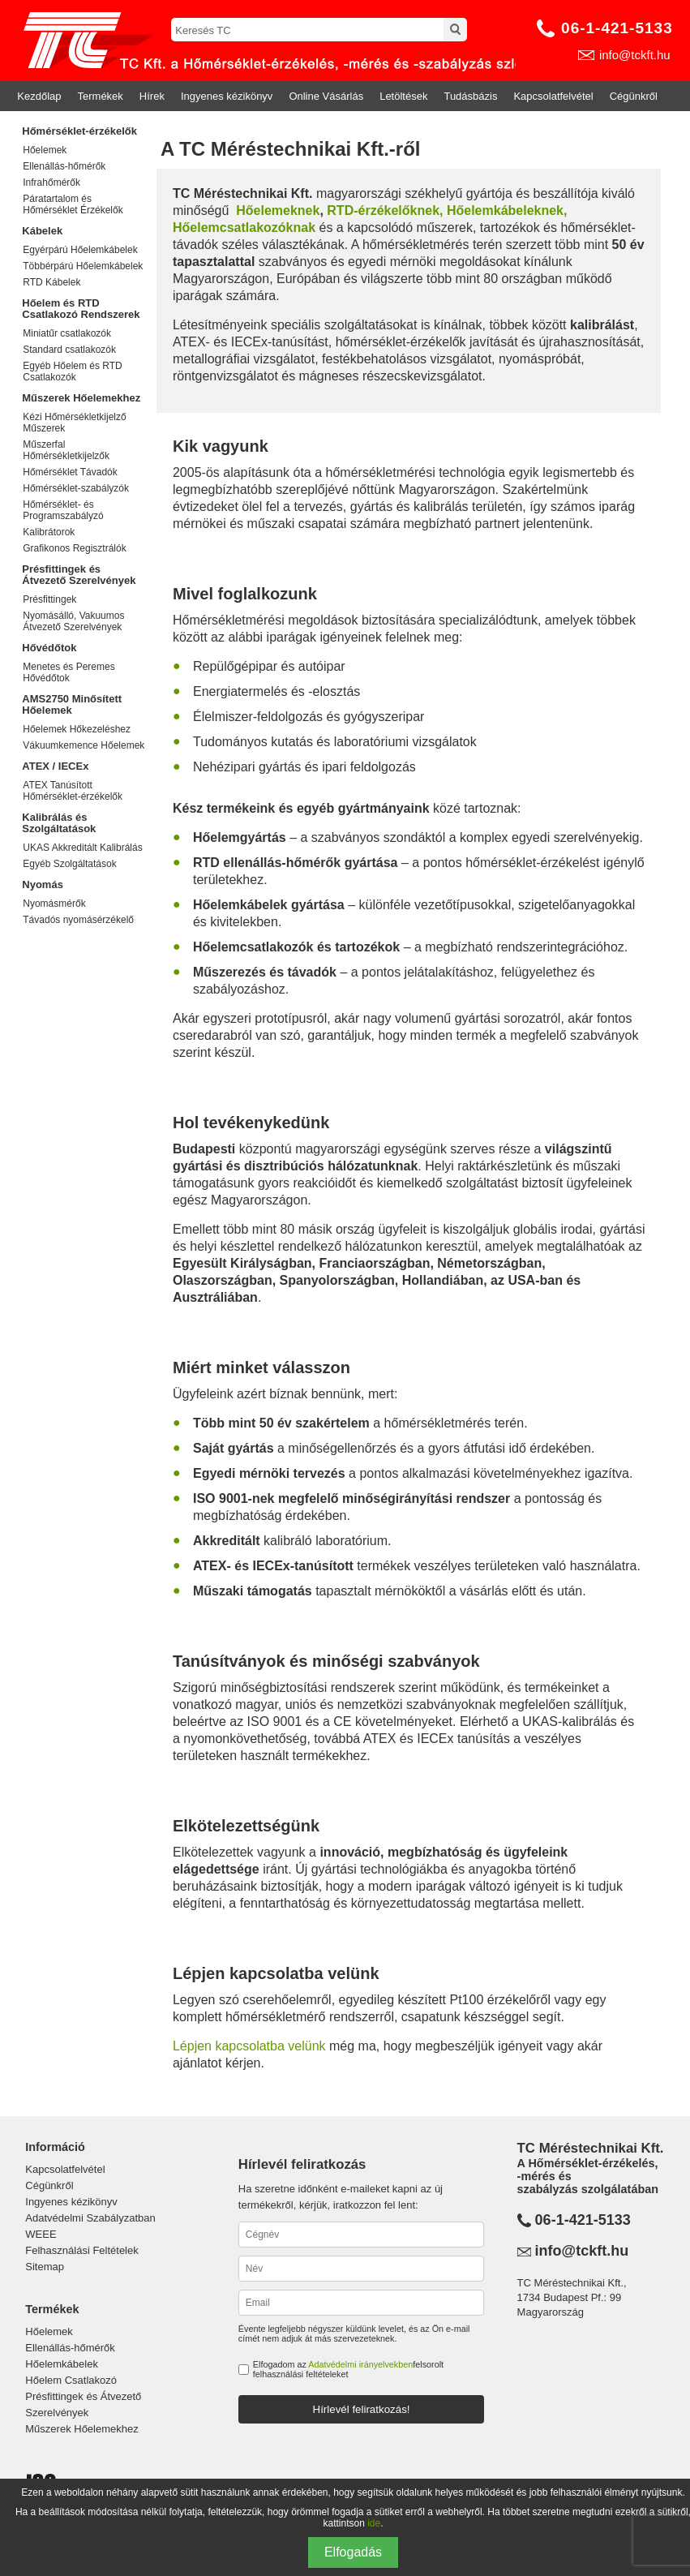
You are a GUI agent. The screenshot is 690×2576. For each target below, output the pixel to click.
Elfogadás (353, 2552)
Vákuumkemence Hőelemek (83, 745)
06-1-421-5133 (617, 27)
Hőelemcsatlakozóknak (244, 227)
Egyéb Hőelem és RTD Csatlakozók (72, 371)
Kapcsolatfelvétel (553, 96)
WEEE (40, 2234)
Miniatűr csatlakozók (67, 333)
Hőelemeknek (277, 210)
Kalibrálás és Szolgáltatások (59, 823)
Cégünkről (634, 96)
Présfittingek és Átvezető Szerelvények (78, 574)
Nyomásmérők (54, 903)
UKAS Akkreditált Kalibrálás (82, 847)
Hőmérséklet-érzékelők (79, 131)
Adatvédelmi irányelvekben (360, 2364)
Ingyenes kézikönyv (226, 96)
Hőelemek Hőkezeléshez (77, 729)
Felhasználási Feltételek (81, 2250)
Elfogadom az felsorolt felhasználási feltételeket (348, 2369)
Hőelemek (44, 150)
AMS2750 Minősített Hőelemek (72, 704)
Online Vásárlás (326, 96)
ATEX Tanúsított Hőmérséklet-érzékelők (72, 790)
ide (373, 2523)
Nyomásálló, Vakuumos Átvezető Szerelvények (73, 621)
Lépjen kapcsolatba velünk (249, 2046)
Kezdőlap (39, 96)
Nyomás (42, 884)
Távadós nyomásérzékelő (78, 919)
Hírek (152, 96)
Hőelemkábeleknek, (507, 210)
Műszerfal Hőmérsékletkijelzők (66, 450)
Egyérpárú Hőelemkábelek (80, 249)
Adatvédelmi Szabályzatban (90, 2218)
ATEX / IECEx (55, 766)
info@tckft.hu (635, 55)
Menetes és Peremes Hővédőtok (68, 672)
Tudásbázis (470, 96)
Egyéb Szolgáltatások (69, 863)
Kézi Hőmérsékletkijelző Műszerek (74, 422)
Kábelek (42, 231)
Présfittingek (49, 599)
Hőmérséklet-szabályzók (76, 488)
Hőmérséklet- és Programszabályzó (63, 510)
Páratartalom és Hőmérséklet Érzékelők (72, 204)
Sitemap (44, 2266)
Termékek (100, 96)
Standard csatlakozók (69, 349)
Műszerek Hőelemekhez (81, 398)
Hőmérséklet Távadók (70, 472)
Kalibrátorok (49, 532)
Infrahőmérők (51, 182)
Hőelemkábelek (61, 2364)
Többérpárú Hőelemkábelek (83, 266)
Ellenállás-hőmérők (64, 166)
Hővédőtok (49, 648)
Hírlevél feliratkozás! (361, 2409)
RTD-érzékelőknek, (385, 210)
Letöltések (403, 96)
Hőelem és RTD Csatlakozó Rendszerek (80, 308)
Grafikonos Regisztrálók (74, 548)
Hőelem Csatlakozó (71, 2380)
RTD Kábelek (51, 282)
